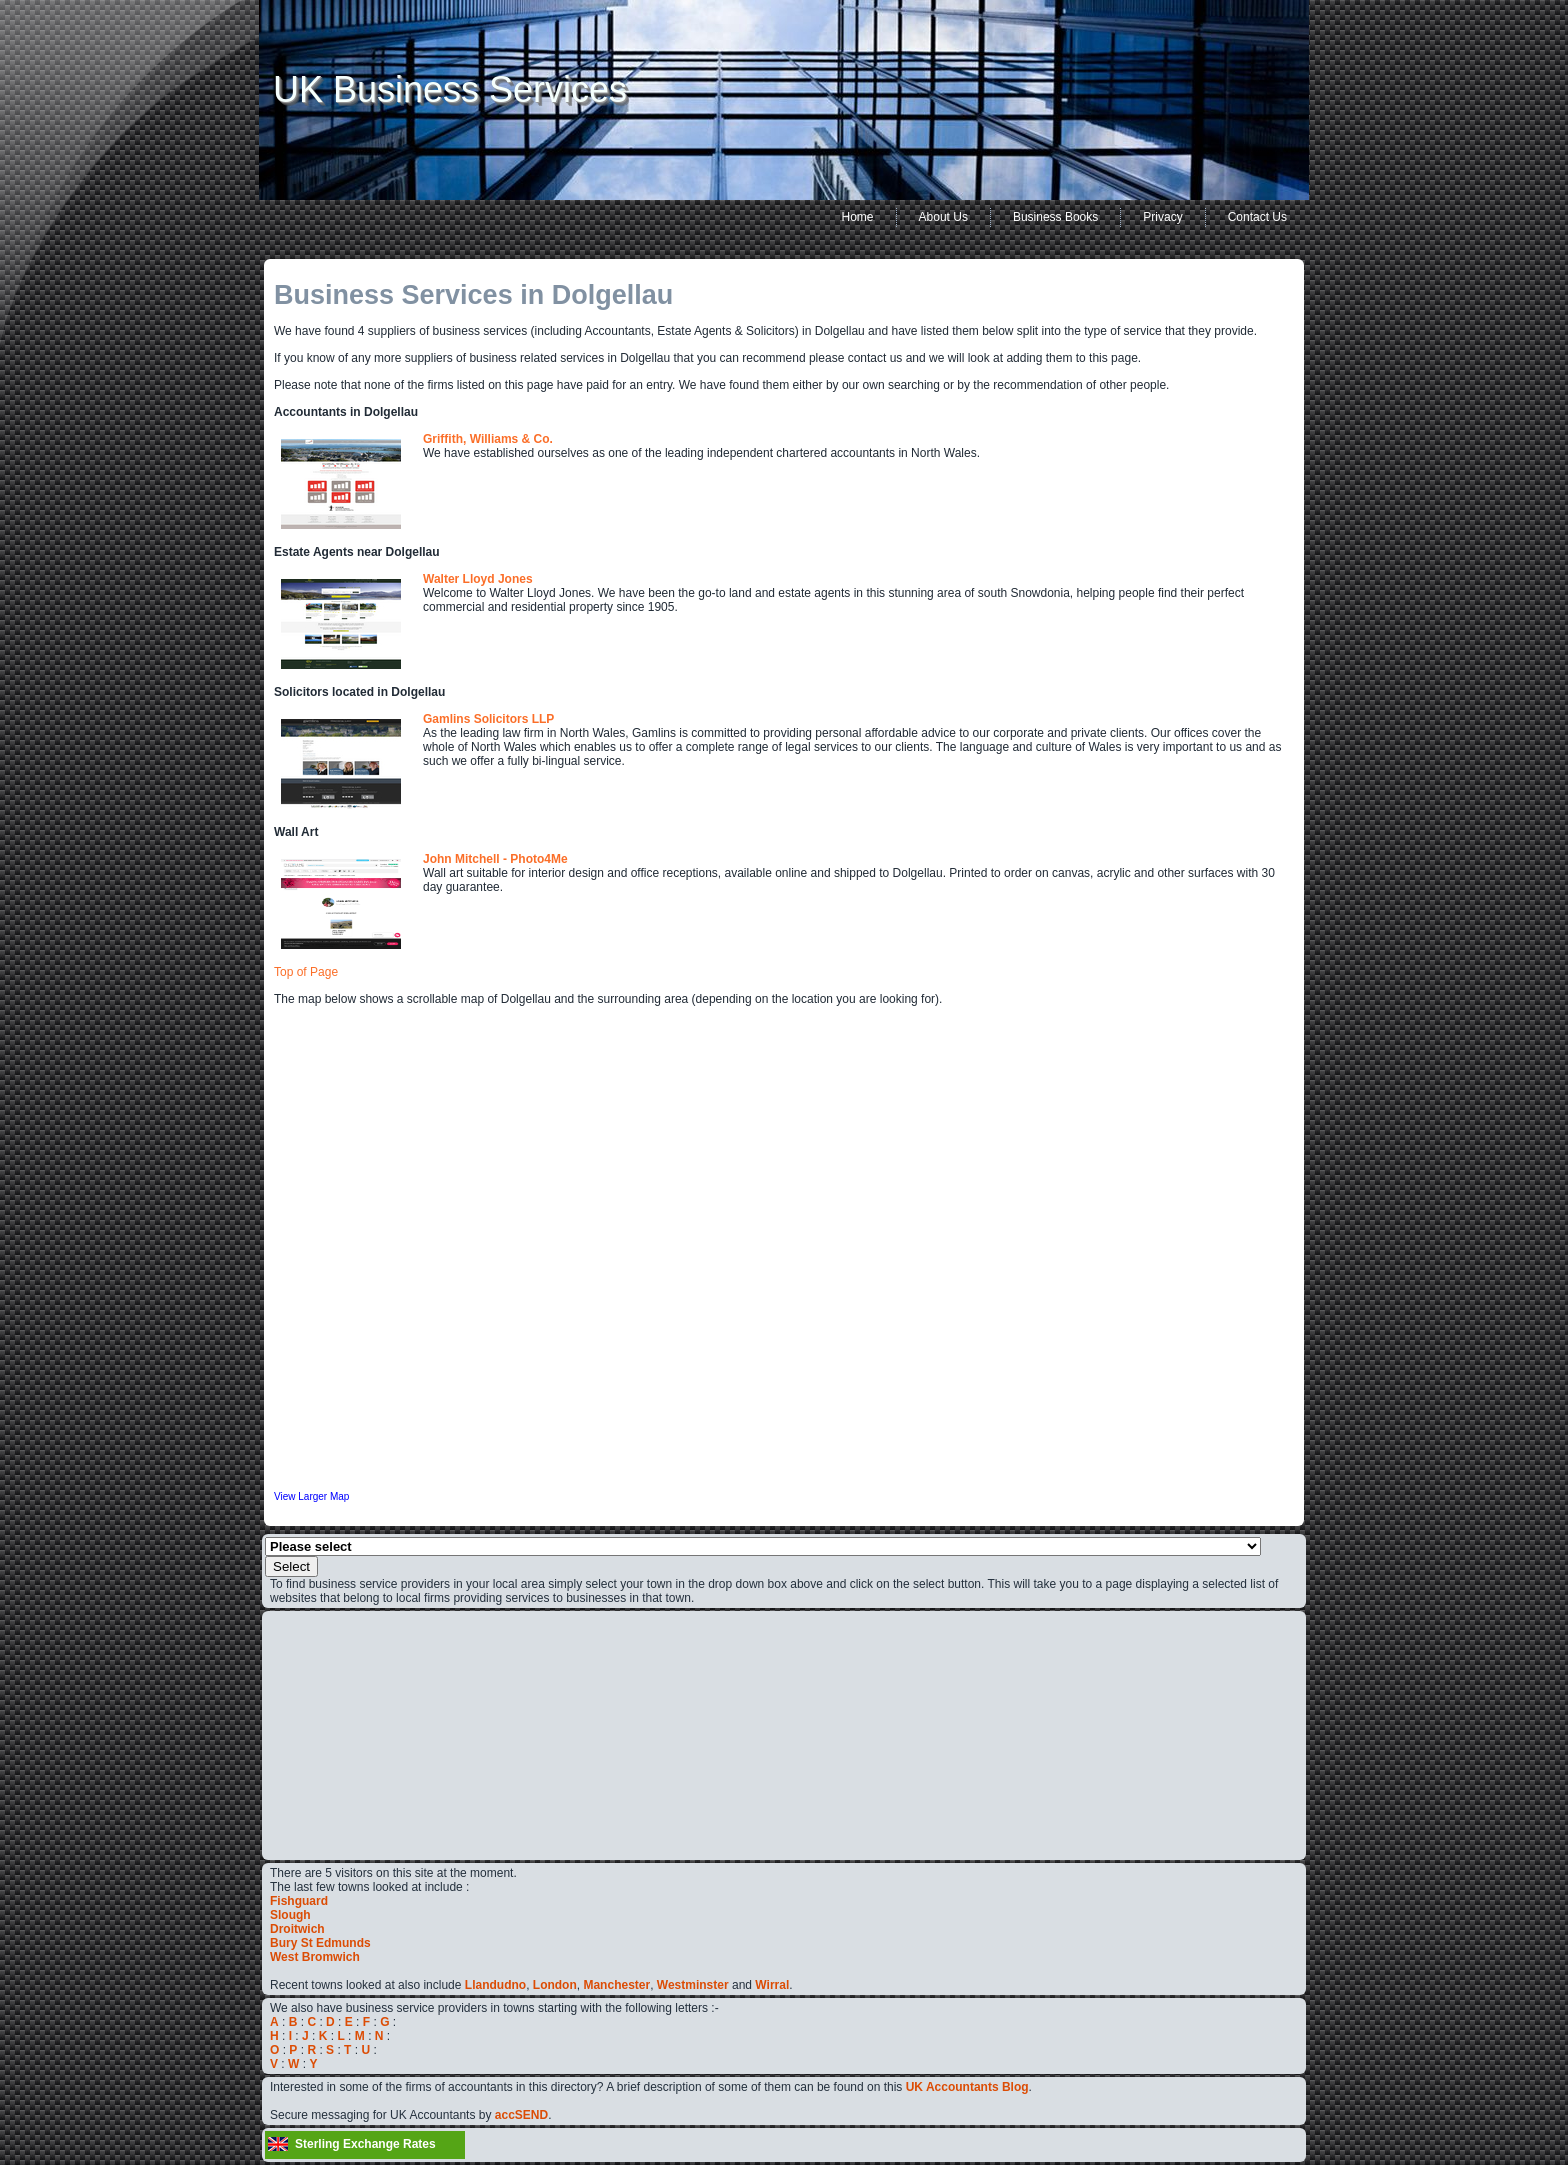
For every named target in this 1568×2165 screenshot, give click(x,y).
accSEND (521, 2115)
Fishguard (299, 1901)
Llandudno (495, 1985)
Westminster (693, 1985)
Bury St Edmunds (320, 1943)
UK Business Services (450, 89)
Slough (290, 1915)
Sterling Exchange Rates (365, 2144)
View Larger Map (311, 1496)
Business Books (1055, 217)
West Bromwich (315, 1957)
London (555, 1985)
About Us (943, 217)
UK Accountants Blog (967, 2087)
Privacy (1162, 217)
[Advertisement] (330, 1734)
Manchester (616, 1985)
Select (291, 1566)
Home (858, 217)
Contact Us (1257, 217)
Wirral (772, 1985)
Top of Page (306, 972)
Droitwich (297, 1929)
